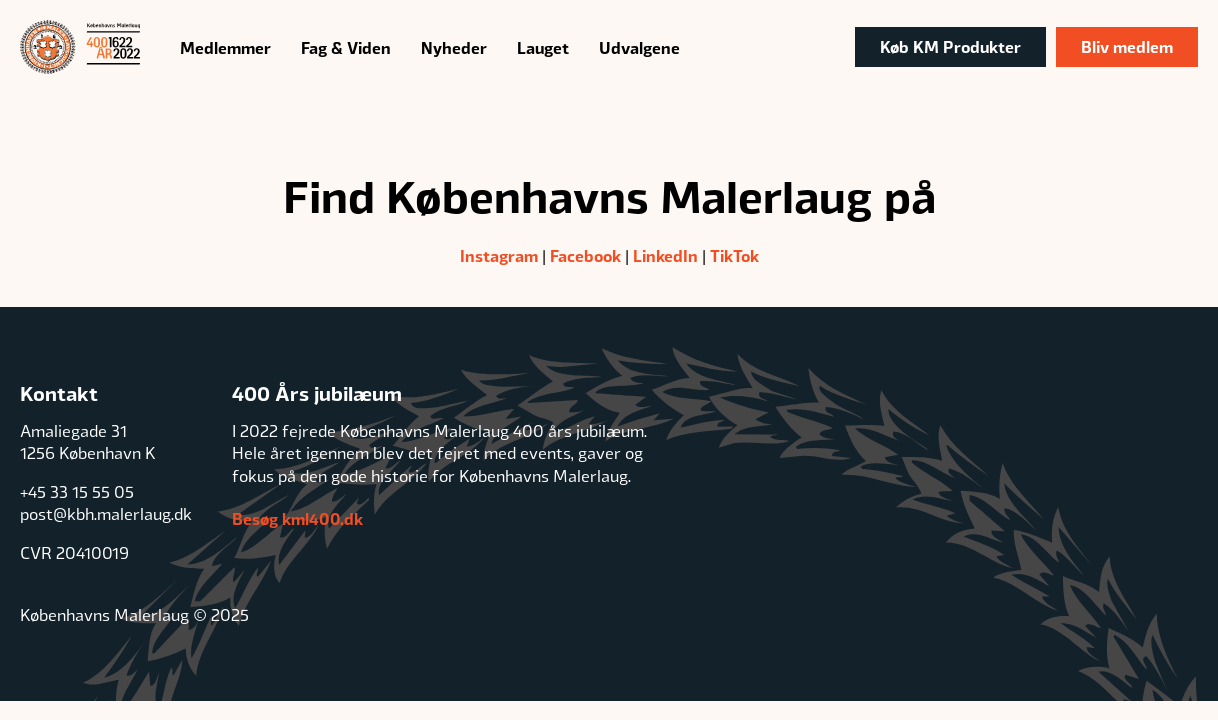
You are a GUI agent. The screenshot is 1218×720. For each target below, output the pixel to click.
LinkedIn (665, 255)
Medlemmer (225, 47)
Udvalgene (639, 47)
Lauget (543, 47)
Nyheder (454, 47)
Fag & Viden (346, 47)
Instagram (499, 255)
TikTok (734, 255)
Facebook (585, 255)
